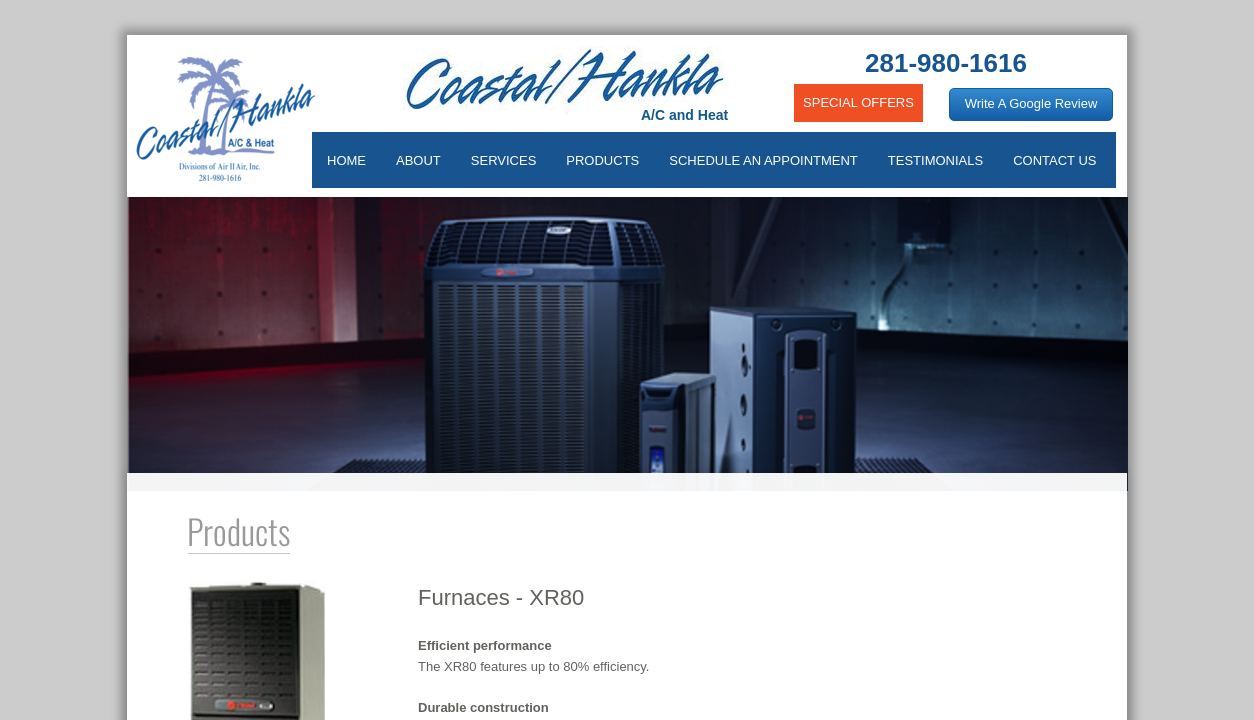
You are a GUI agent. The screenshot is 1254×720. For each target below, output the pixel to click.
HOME (346, 160)
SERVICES (504, 160)
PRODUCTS (602, 160)
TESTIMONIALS (935, 160)
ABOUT (418, 160)
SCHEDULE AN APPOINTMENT (763, 160)
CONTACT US (1054, 160)
